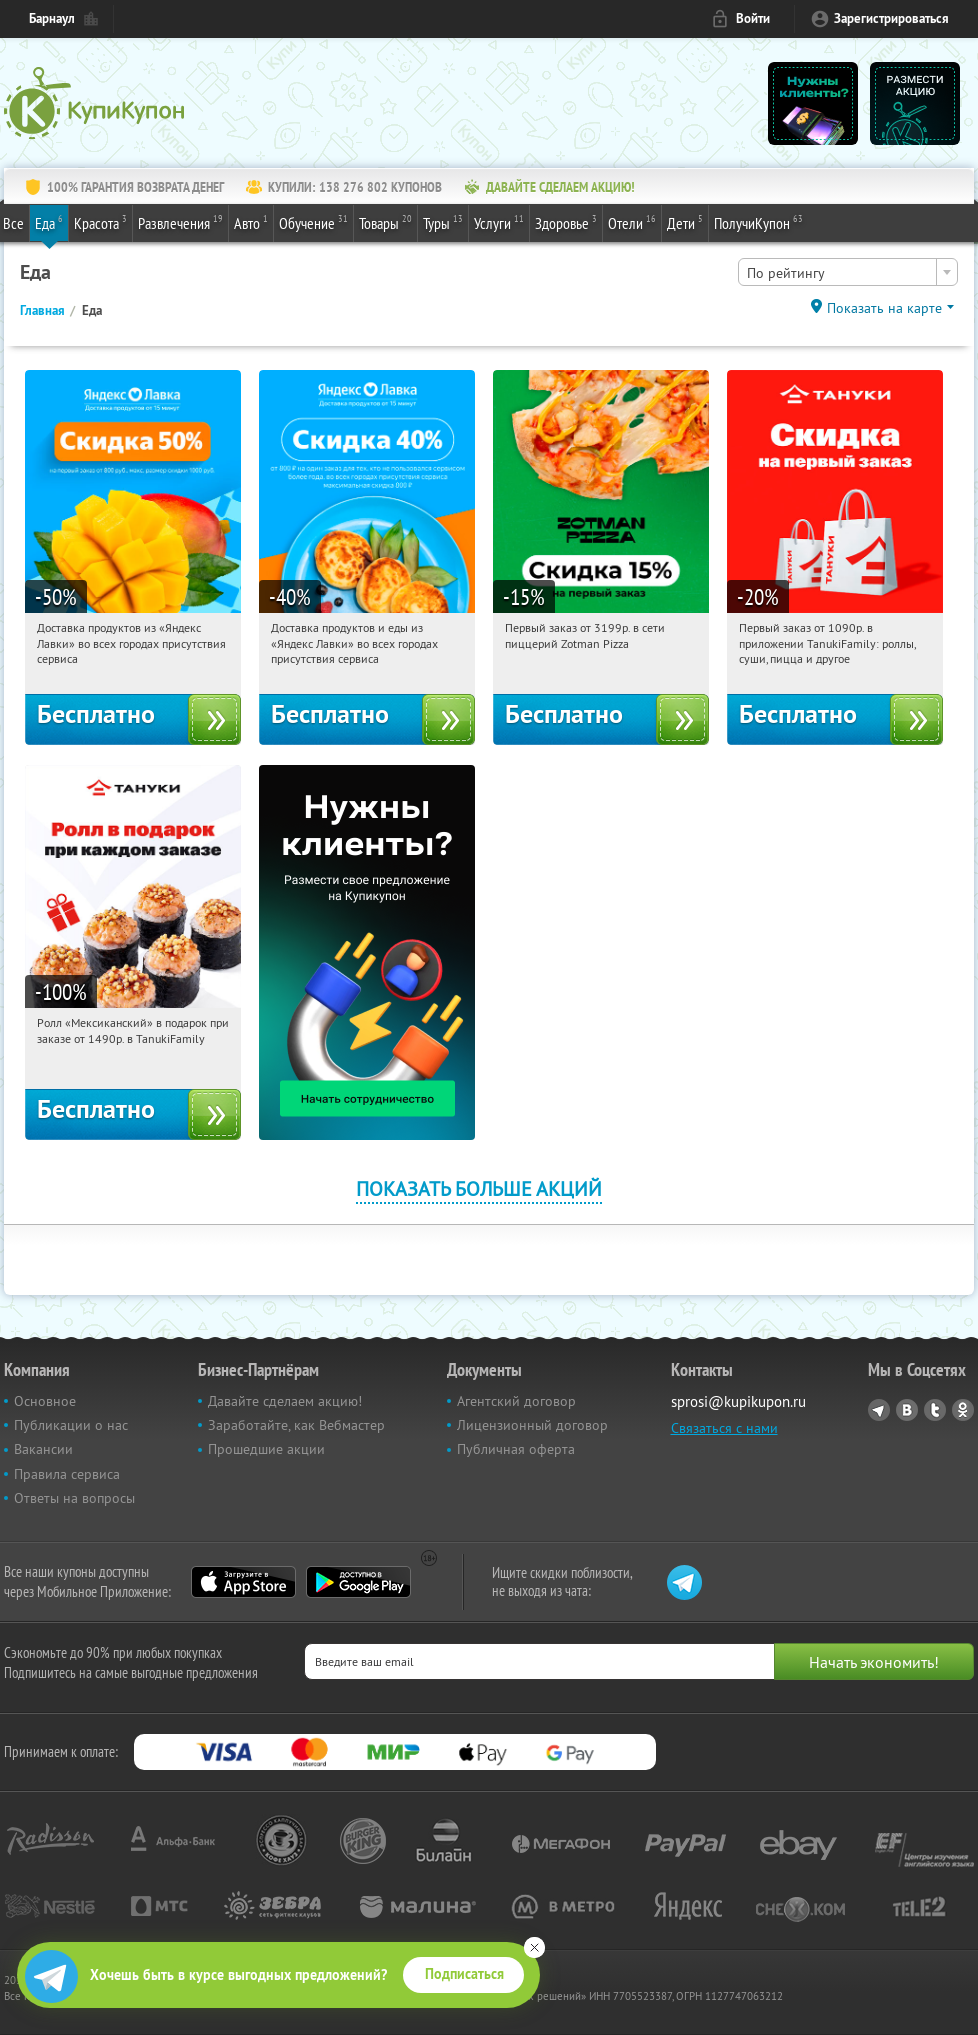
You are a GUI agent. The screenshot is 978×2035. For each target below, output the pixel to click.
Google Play (358, 1582)
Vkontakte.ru (907, 1410)
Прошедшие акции (266, 1449)
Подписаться (464, 1974)
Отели (632, 222)
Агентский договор (516, 1401)
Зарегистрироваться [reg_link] (891, 18)
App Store (243, 1582)
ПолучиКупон (758, 222)
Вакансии (43, 1449)
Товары (385, 222)
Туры (443, 222)
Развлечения (180, 222)
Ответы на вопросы (74, 1498)
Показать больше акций (479, 1188)
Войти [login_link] (753, 18)
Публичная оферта (516, 1449)
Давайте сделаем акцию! (285, 1401)
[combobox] (848, 272)
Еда (49, 222)
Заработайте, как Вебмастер (296, 1425)
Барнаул (52, 18)
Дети (685, 222)
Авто (251, 222)
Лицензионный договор (532, 1425)
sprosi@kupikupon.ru (738, 1401)
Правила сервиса (67, 1474)
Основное (45, 1401)
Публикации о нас (71, 1425)
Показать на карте (884, 308)
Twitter (935, 1410)
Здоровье (566, 222)
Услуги (499, 222)
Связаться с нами (724, 1428)
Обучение (313, 222)
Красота (100, 222)
